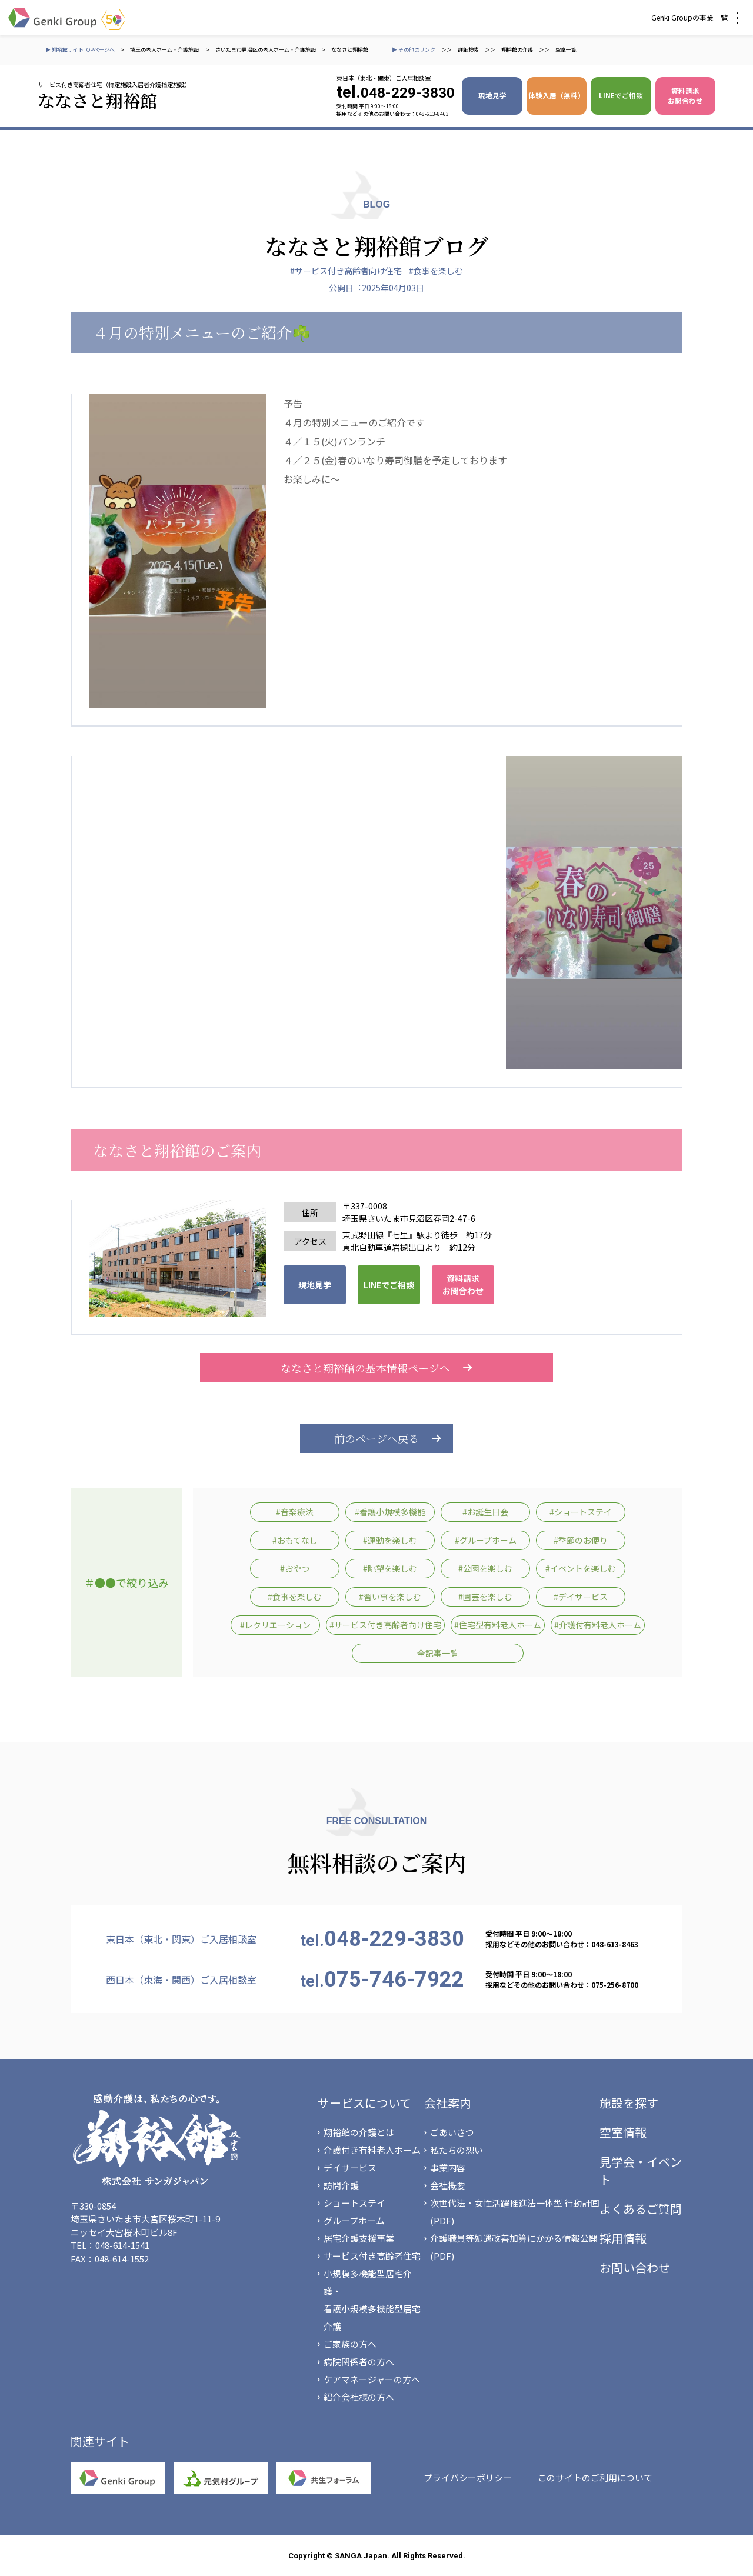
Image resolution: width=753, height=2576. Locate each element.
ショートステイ (354, 2203)
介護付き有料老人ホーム (372, 2150)
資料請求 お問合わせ (685, 95)
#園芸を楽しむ (485, 1596)
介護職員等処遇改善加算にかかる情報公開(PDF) (514, 2247)
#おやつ (294, 1568)
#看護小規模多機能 (390, 1512)
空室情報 (623, 2132)
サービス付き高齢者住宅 (372, 2256)
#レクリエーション (275, 1625)
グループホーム (354, 2220)
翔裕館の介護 (517, 50)
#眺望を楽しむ (390, 1568)
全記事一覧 (437, 1653)
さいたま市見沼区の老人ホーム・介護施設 (265, 50)
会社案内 (447, 2102)
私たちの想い (456, 2150)
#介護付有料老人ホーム (597, 1625)
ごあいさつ (452, 2132)
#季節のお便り (581, 1540)
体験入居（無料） (556, 95)
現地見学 (492, 95)
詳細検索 (468, 50)
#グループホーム (486, 1540)
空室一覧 (566, 50)
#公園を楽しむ (485, 1568)
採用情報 (623, 2238)
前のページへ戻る (376, 1438)
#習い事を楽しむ (390, 1596)
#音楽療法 (295, 1512)
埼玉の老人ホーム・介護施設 (165, 50)
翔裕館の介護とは (359, 2132)
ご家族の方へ (350, 2344)
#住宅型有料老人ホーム (497, 1625)
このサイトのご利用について (595, 2477)
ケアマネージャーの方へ (372, 2379)
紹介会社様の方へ (359, 2397)
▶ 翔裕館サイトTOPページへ (80, 50)
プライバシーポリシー (468, 2477)
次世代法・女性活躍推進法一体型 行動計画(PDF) (514, 2212)
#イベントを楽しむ (580, 1568)
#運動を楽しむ (390, 1540)
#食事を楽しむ (436, 270)
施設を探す (628, 2102)
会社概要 (447, 2185)
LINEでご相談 (621, 95)
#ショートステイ (580, 1512)
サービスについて (364, 2102)
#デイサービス (581, 1596)
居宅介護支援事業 (359, 2238)
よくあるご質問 (640, 2208)
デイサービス (350, 2167)
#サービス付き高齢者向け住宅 (346, 270)
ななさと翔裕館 (349, 50)
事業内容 (447, 2167)
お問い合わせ (634, 2267)
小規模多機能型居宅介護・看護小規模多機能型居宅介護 (372, 2299)
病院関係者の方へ (359, 2361)
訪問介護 (341, 2185)
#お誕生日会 (485, 1512)
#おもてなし (295, 1540)
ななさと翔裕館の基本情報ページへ (376, 1367)
